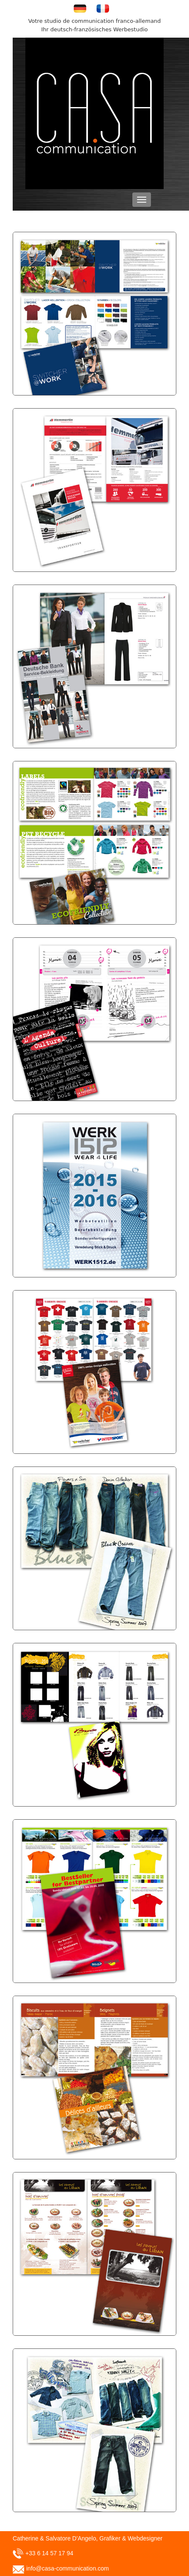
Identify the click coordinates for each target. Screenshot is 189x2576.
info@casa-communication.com (67, 2568)
